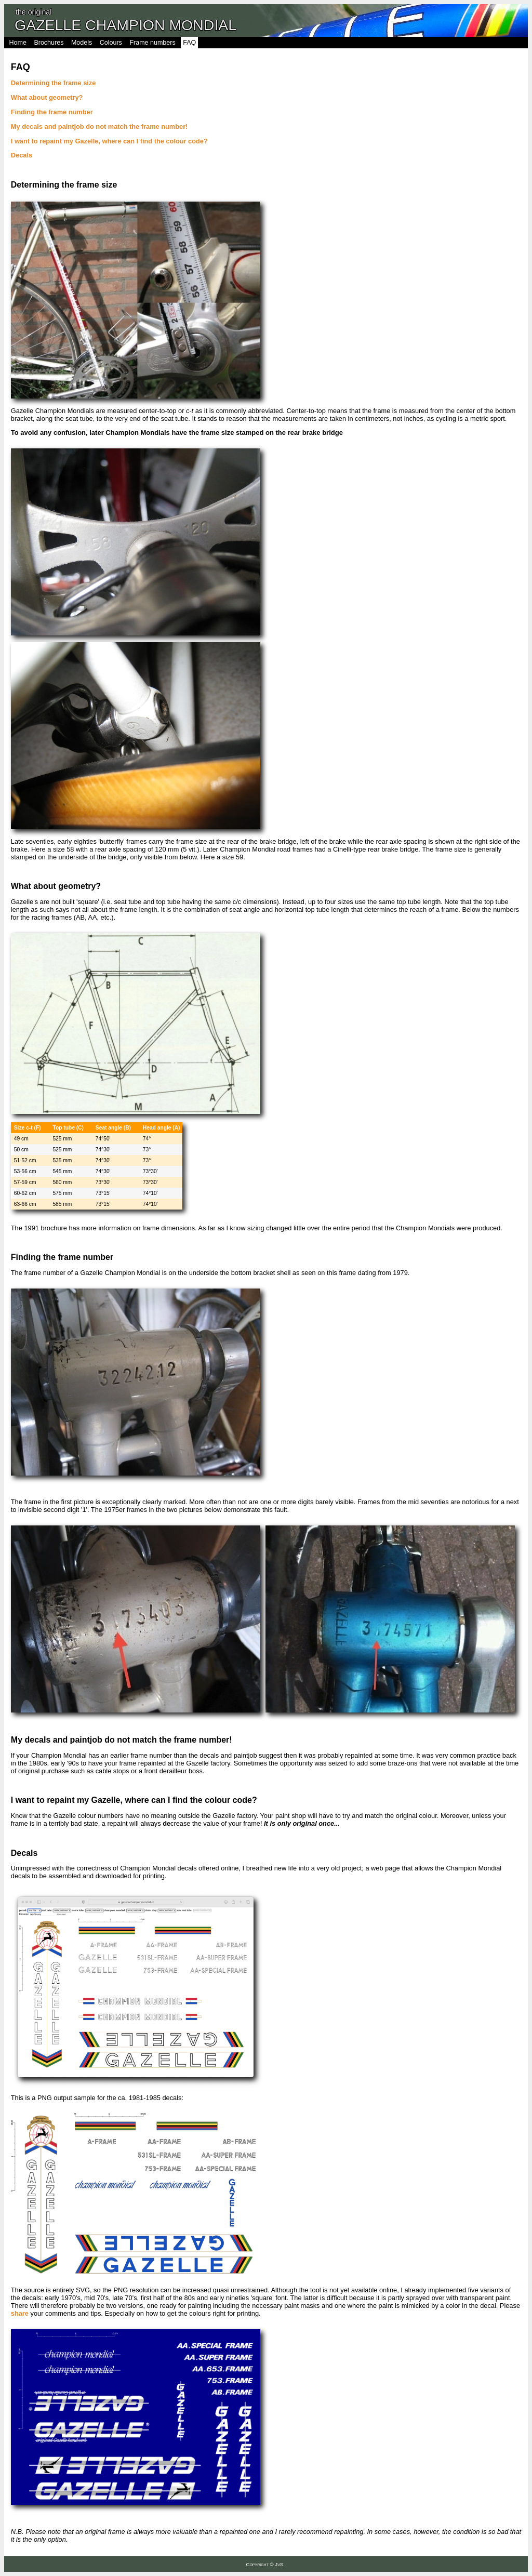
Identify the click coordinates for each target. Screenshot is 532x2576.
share (20, 2313)
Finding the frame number (52, 112)
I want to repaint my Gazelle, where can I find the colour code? (109, 141)
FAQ (189, 42)
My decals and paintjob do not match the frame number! (99, 126)
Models (81, 42)
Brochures (48, 42)
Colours (111, 42)
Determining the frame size (53, 83)
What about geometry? (47, 97)
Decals (21, 155)
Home (17, 42)
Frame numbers (152, 42)
